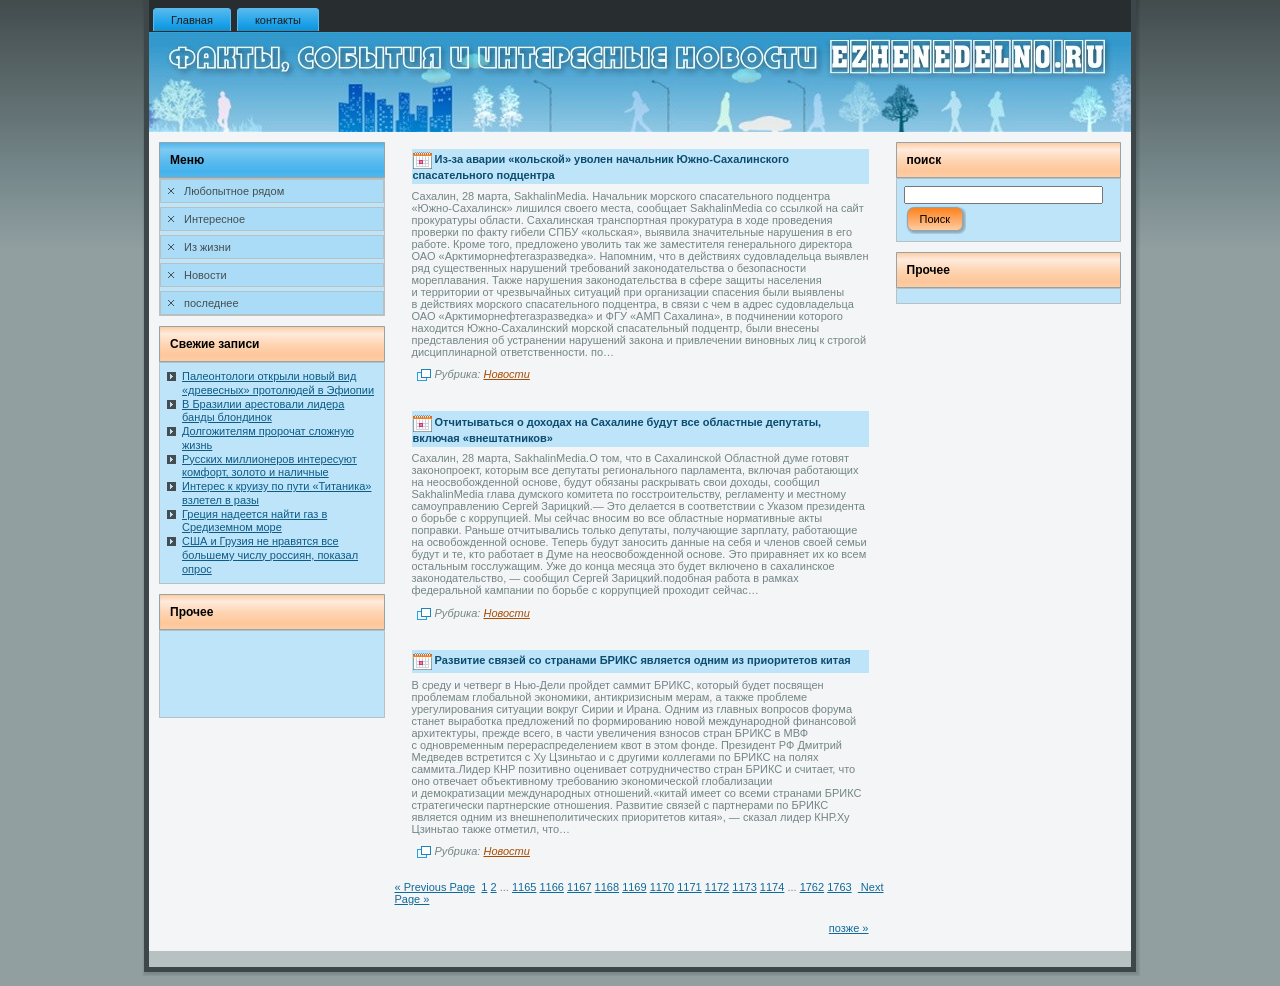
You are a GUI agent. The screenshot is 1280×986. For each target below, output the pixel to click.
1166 (551, 887)
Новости (506, 374)
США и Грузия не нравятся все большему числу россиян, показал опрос (270, 555)
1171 (689, 887)
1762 (812, 887)
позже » (849, 928)
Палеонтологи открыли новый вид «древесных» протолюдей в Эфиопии (278, 383)
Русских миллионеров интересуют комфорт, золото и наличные (269, 466)
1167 (579, 887)
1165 (524, 887)
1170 (662, 887)
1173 (744, 887)
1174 (772, 887)
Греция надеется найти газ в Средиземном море (254, 521)
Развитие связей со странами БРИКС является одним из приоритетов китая (643, 660)
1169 (634, 887)
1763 (839, 887)
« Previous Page (435, 887)
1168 (607, 887)
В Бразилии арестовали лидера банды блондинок (263, 411)
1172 (717, 887)
